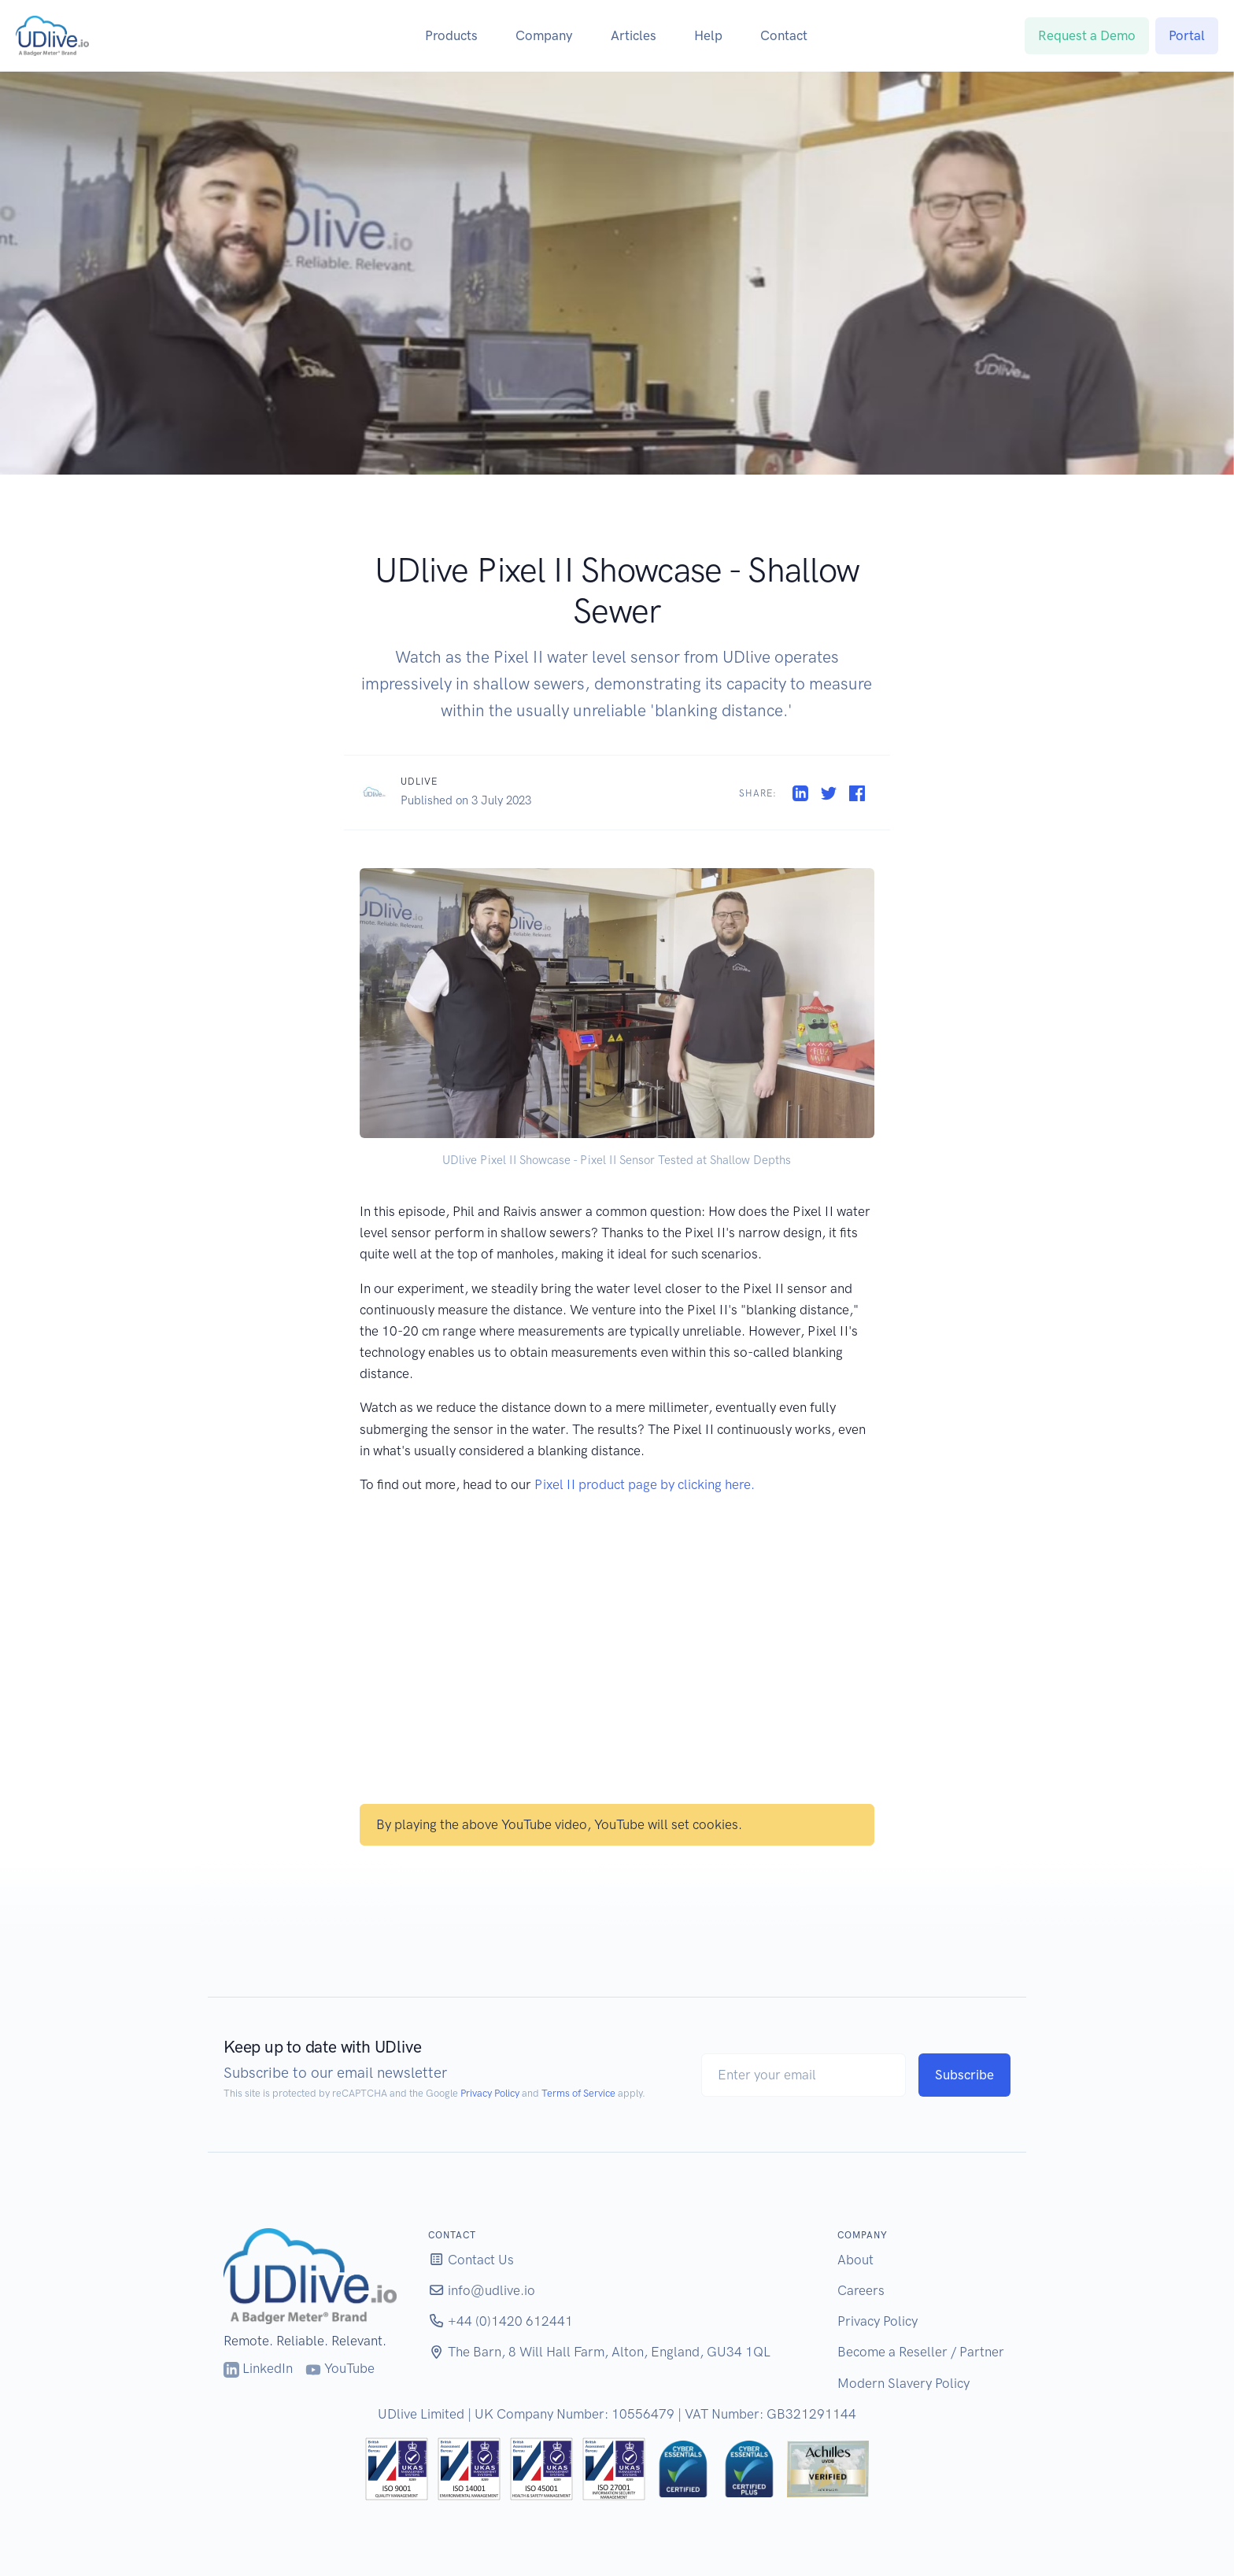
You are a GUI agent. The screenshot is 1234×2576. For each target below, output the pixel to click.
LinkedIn (258, 2368)
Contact (783, 35)
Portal (1187, 35)
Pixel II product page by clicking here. (644, 1484)
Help (708, 35)
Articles (633, 35)
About (855, 2259)
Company (544, 35)
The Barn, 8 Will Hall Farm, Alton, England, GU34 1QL (599, 2352)
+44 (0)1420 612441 (500, 2321)
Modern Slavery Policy (903, 2383)
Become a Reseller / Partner (920, 2352)
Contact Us (471, 2259)
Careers (861, 2290)
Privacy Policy (489, 2093)
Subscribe (964, 2075)
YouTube (340, 2368)
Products (451, 35)
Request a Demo (1087, 35)
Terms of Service (578, 2093)
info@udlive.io (481, 2290)
